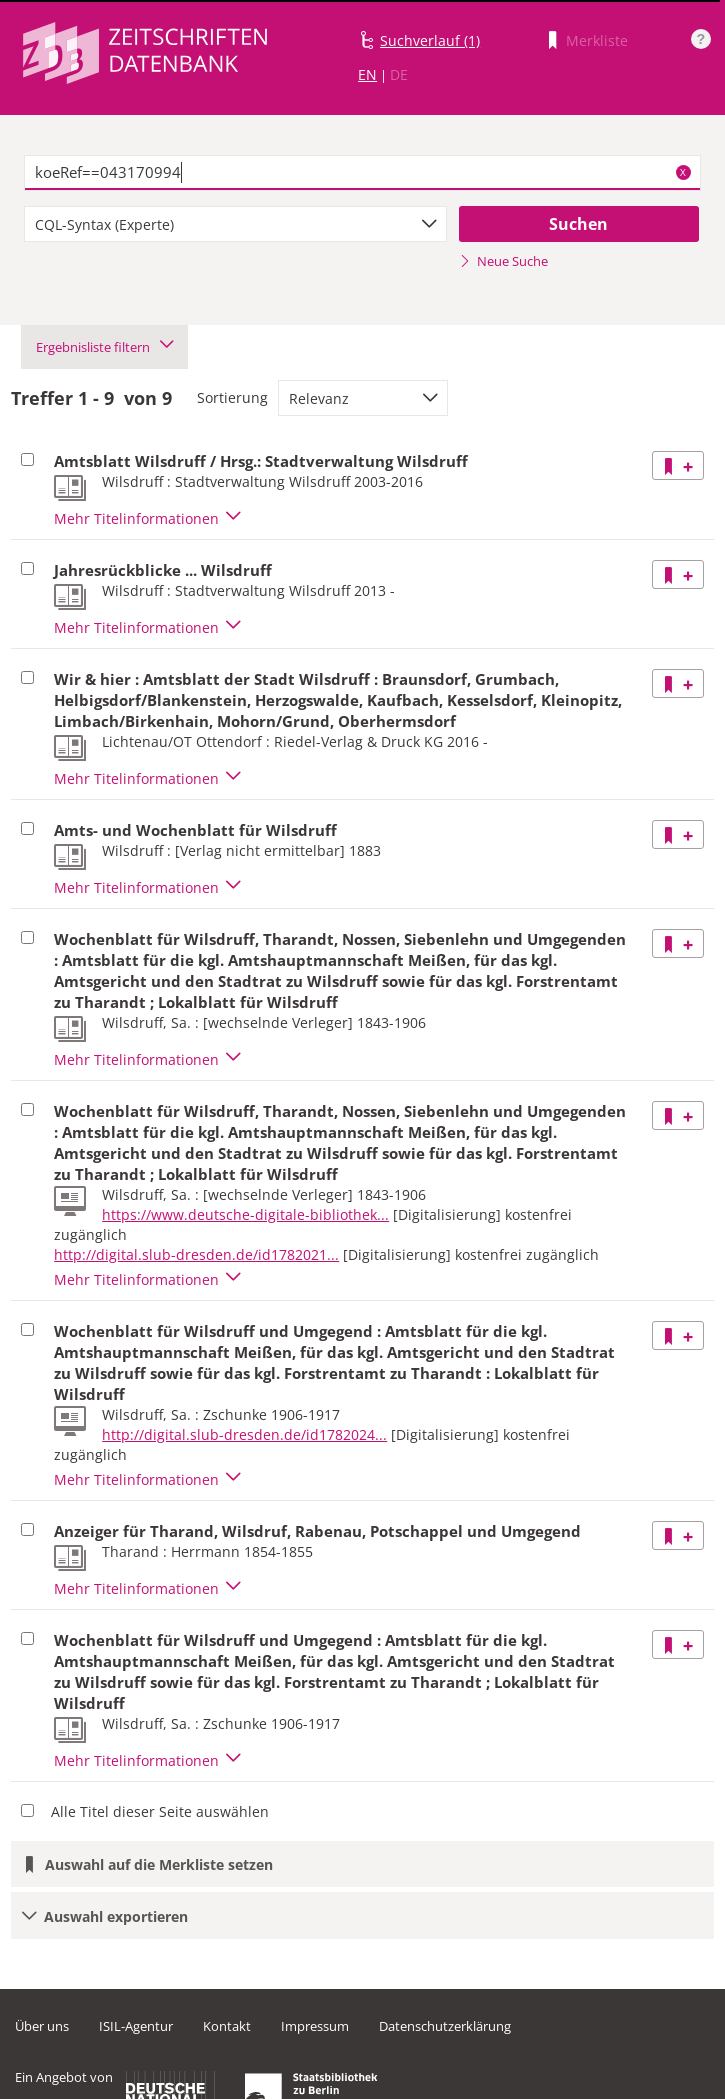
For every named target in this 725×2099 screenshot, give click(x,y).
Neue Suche (503, 261)
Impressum (315, 2026)
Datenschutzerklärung (445, 2026)
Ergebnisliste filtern (104, 347)
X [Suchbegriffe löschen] (683, 172)
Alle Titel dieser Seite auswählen (160, 1811)
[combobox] (235, 224)
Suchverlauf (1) (430, 40)
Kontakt (227, 2026)
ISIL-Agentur (136, 2026)
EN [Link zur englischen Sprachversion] (367, 74)
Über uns (42, 2026)
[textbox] (362, 173)
